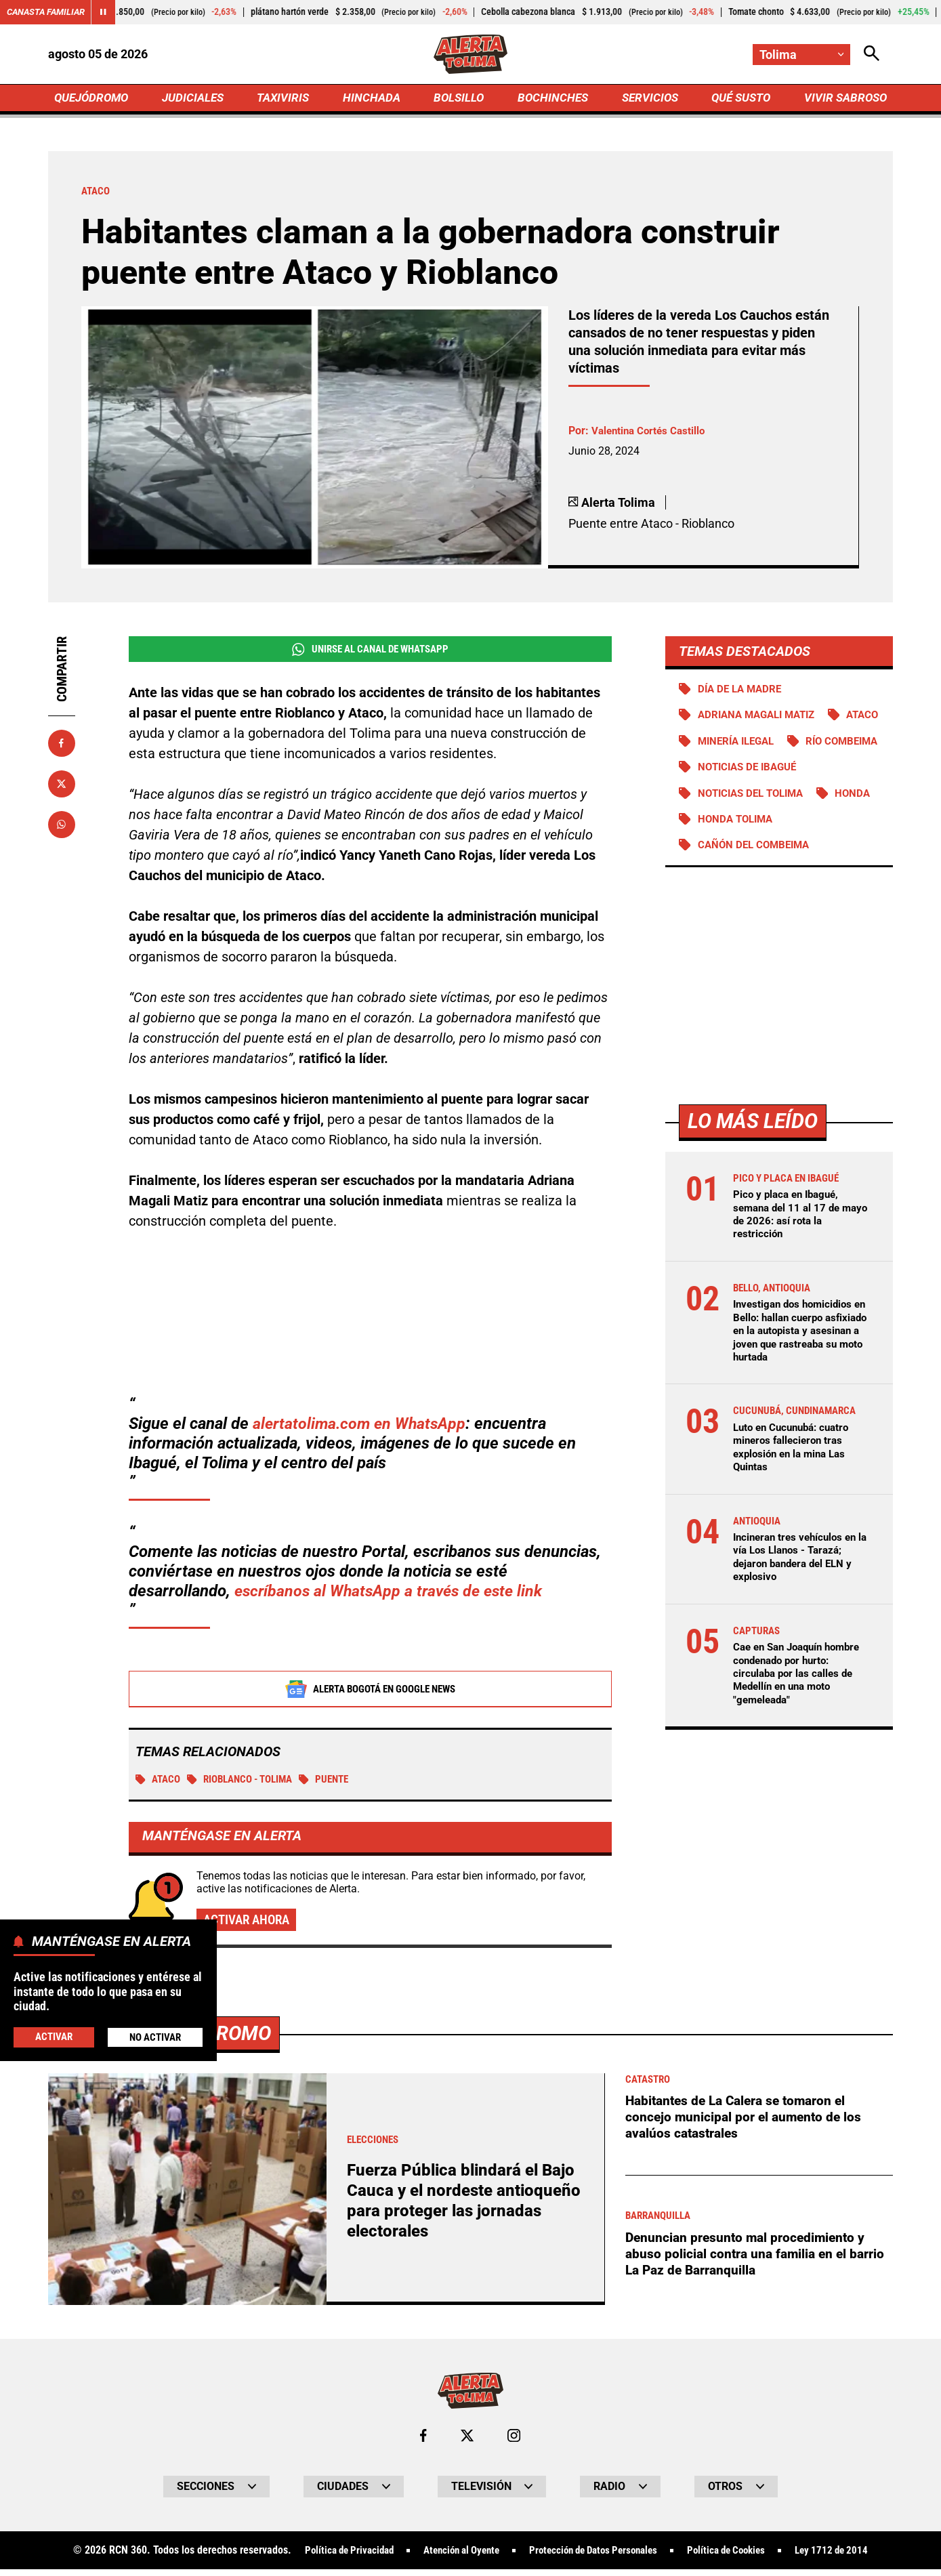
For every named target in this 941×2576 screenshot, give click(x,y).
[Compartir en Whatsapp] (61, 827)
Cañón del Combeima (757, 878)
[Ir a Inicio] (470, 55)
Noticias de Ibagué (750, 798)
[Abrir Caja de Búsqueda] (872, 54)
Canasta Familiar (49, 12)
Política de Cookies (737, 2568)
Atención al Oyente (453, 2568)
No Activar (155, 2037)
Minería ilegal (806, 745)
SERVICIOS (646, 99)
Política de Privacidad (332, 2568)
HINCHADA (372, 99)
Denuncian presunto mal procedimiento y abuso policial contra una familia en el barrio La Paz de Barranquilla (758, 2271)
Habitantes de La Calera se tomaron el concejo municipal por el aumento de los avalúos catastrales (746, 2135)
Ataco (159, 1784)
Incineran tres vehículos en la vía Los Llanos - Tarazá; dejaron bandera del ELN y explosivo (798, 1590)
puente (339, 1784)
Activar (53, 2036)
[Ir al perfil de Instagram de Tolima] (514, 2453)
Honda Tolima (807, 851)
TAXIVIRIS (286, 99)
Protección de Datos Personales (595, 2568)
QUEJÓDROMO (93, 99)
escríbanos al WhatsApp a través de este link (393, 1594)
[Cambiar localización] (801, 54)
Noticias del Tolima (755, 824)
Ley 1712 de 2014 (849, 2568)
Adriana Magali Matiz (761, 719)
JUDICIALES (196, 99)
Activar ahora (249, 1925)
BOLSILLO (458, 99)
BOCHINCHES (551, 99)
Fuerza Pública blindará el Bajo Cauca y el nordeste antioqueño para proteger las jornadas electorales (464, 2218)
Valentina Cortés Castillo (651, 434)
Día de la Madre (742, 692)
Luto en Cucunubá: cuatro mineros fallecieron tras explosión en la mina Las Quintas (795, 1480)
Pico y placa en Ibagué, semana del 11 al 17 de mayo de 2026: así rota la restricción (794, 1248)
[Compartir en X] (61, 786)
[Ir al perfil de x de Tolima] (467, 2453)
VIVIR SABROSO (843, 99)
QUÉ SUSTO (738, 99)
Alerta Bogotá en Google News (370, 1693)
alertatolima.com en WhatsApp (362, 1427)
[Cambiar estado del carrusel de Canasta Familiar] (110, 12)
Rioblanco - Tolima (248, 1784)
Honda (716, 851)
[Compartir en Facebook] (61, 746)
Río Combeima (736, 772)
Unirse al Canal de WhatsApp (370, 652)
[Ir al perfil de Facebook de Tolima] (423, 2453)
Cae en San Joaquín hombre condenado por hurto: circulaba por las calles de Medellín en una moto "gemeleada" (802, 1706)
